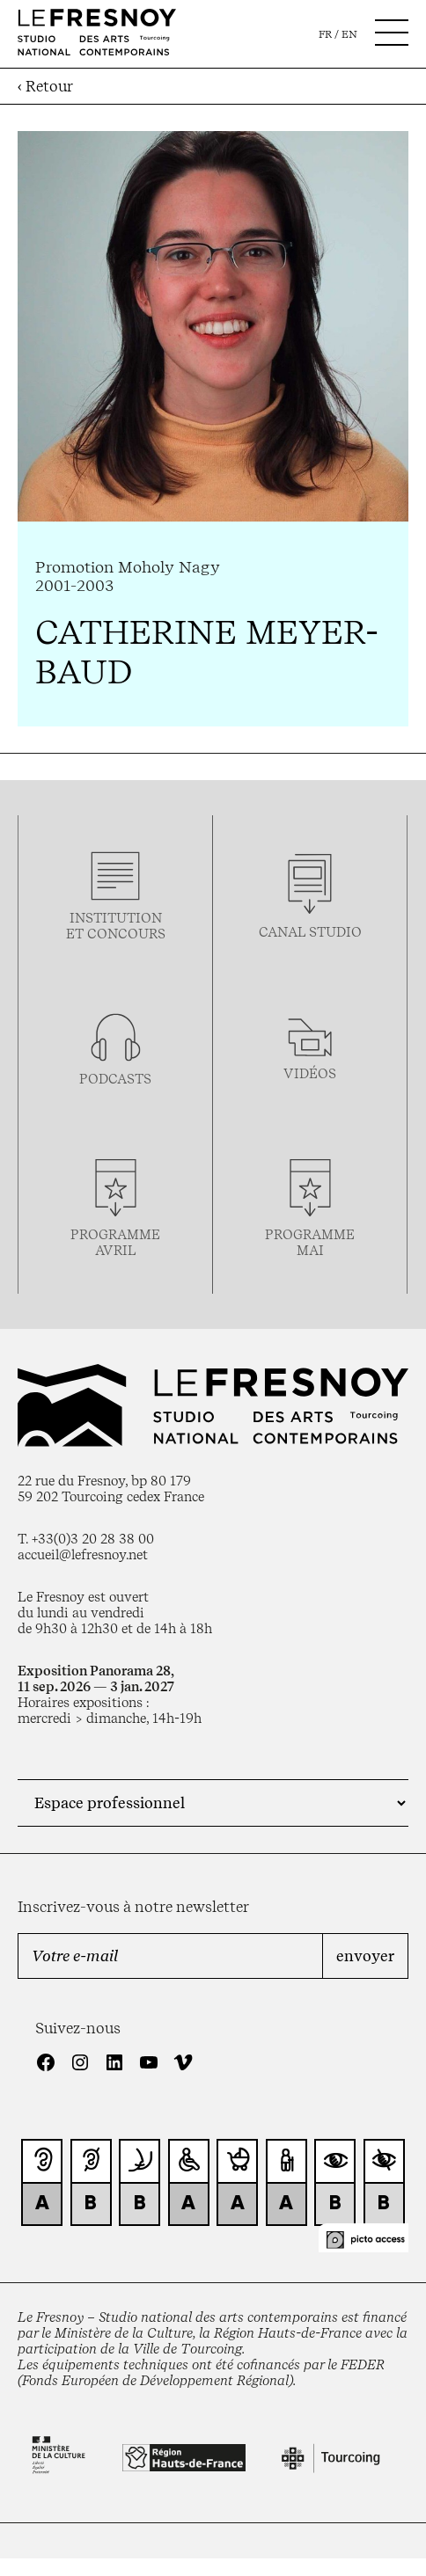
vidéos (309, 1074)
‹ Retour (45, 86)
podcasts (115, 1079)
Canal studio (310, 932)
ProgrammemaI (310, 1243)
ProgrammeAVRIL (115, 1243)
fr (325, 34)
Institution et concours (115, 926)
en (349, 34)
